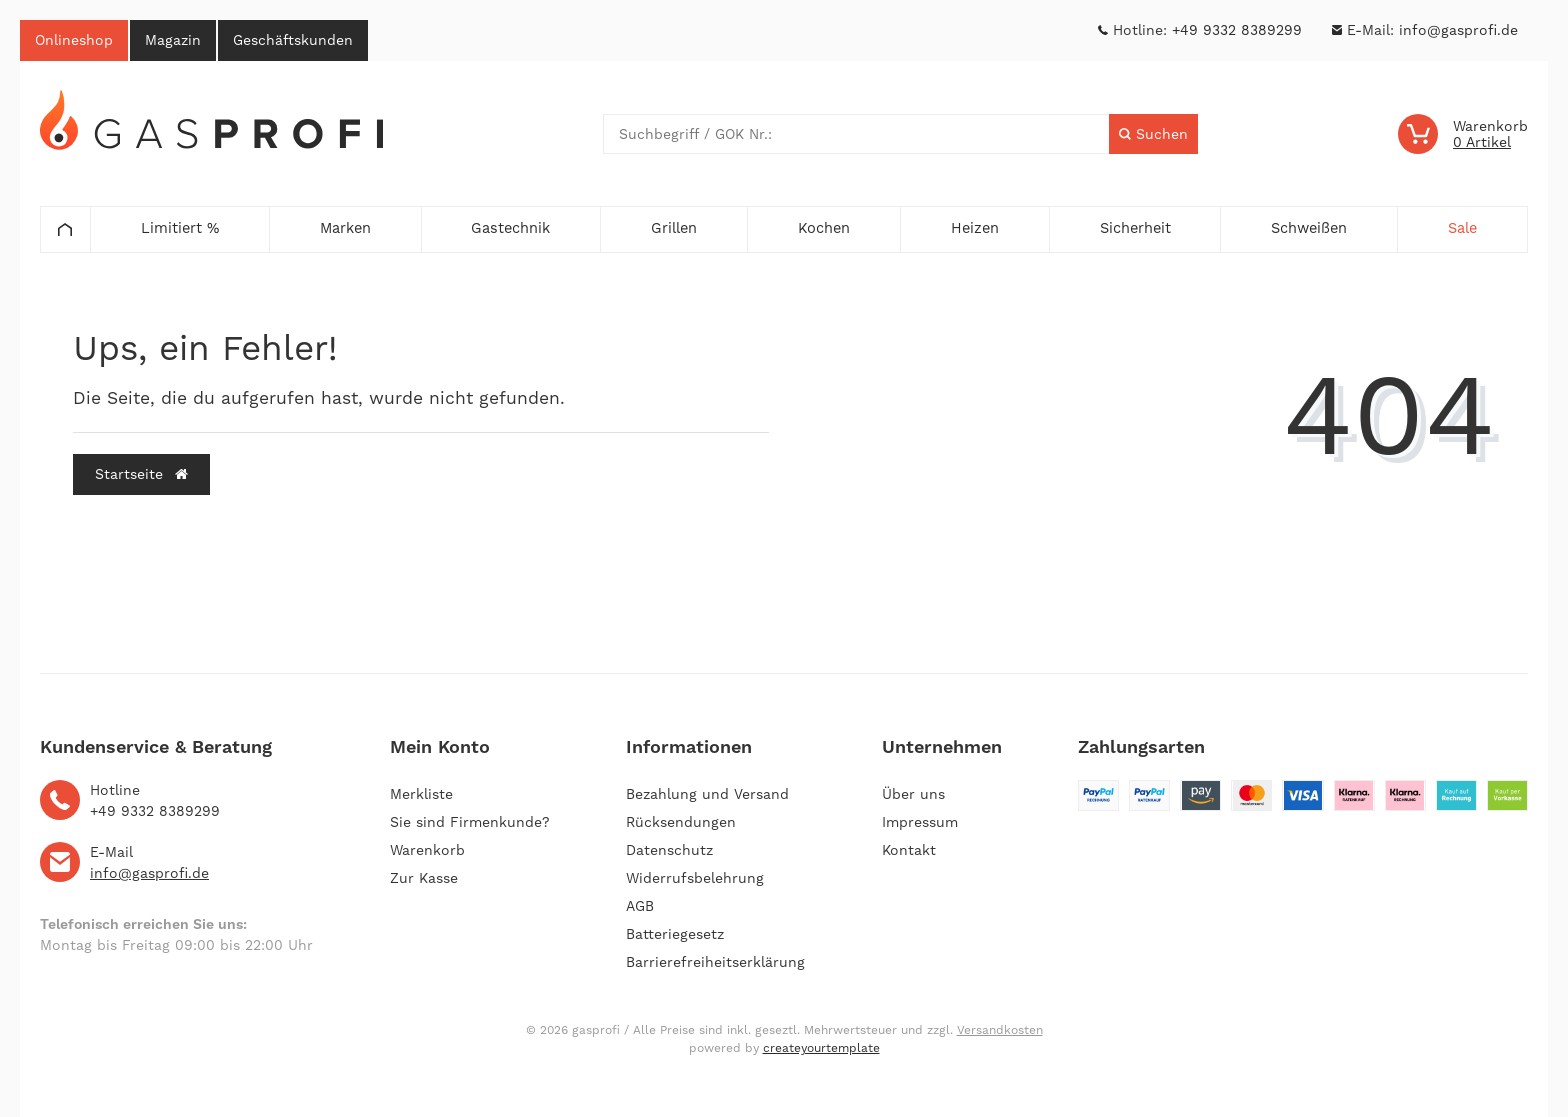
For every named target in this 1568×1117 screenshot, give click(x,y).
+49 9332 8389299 (1237, 30)
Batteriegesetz (675, 934)
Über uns (913, 794)
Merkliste (421, 794)
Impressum (920, 822)
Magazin (173, 40)
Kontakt (909, 850)
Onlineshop (74, 40)
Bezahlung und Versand (707, 794)
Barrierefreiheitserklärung (715, 962)
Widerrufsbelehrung (695, 878)
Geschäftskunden (293, 40)
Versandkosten (1000, 1030)
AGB (640, 906)
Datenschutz (669, 850)
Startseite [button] (141, 474)
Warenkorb (427, 850)
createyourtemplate (821, 1048)
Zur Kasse (424, 878)
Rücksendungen (681, 822)
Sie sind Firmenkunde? (470, 822)
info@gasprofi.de (1458, 30)
